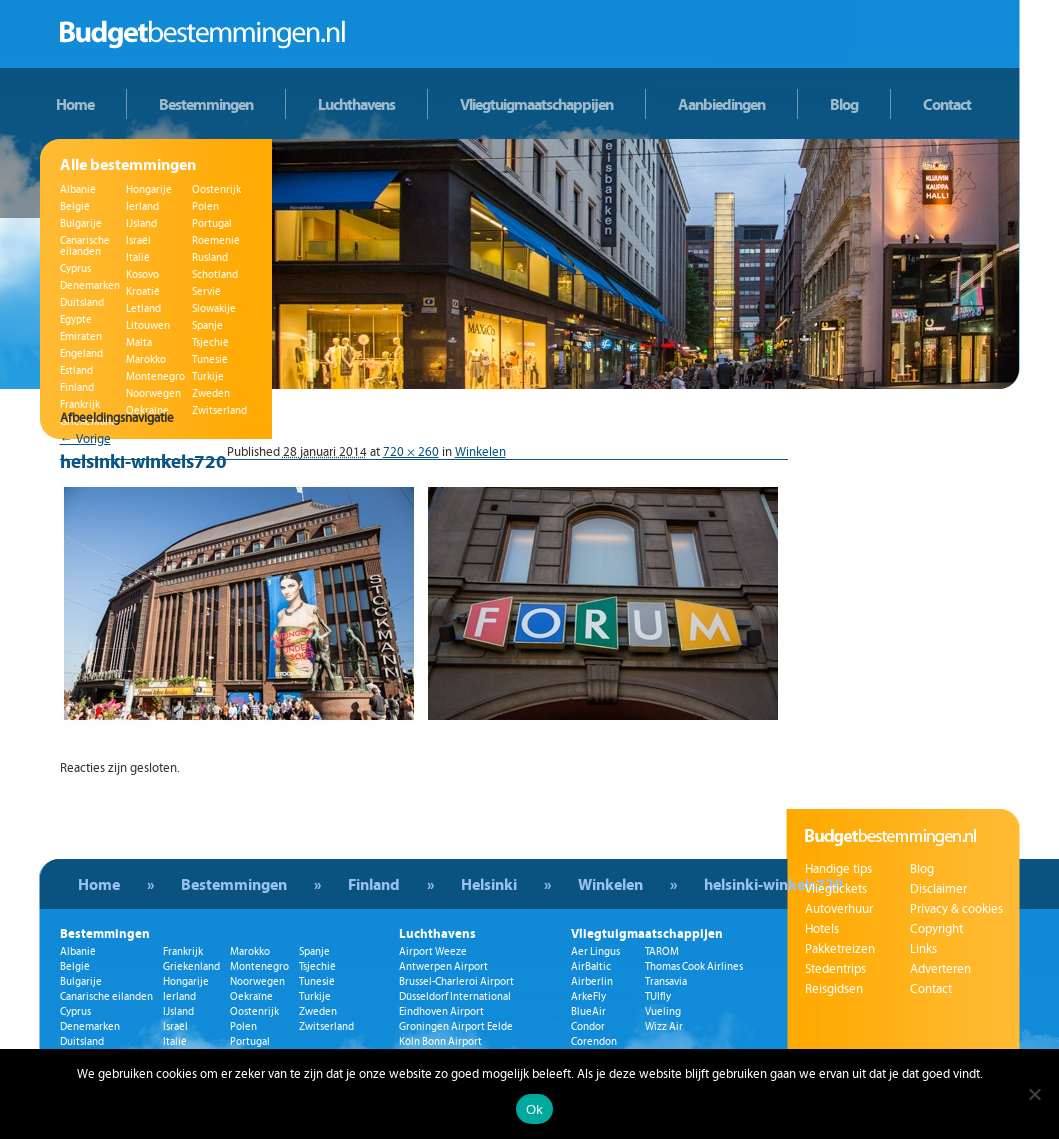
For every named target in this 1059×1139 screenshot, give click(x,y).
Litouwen (148, 325)
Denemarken (90, 285)
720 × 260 (411, 452)
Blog (844, 104)
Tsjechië (210, 342)
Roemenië (216, 240)
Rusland (210, 257)
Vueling (663, 1011)
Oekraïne (251, 996)
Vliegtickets (836, 889)
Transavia (666, 981)
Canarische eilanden (85, 246)
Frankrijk (80, 404)
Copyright (936, 929)
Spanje (207, 325)
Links (923, 949)
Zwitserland (326, 1026)
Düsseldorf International (455, 996)
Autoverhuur (839, 909)
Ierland (142, 206)
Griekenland (191, 966)
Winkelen (480, 452)
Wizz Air (664, 1026)
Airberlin (592, 981)
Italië (138, 257)
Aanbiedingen (721, 104)
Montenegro (155, 376)
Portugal (212, 223)
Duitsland (82, 302)
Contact (947, 104)
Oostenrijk (216, 189)
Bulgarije (81, 223)
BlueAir (588, 1011)
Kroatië (143, 291)
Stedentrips (835, 969)
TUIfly (658, 996)
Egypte (76, 319)
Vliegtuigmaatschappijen (536, 104)
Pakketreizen (840, 949)
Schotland (215, 274)
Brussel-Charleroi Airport (456, 981)
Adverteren (940, 969)
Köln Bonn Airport (440, 1041)
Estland (76, 370)
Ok (534, 1109)
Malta (139, 342)
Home (75, 104)
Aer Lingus (595, 951)
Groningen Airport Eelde (456, 1026)
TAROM (662, 951)
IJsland (141, 223)
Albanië (78, 189)
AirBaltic (591, 966)
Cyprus (75, 268)
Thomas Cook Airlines (694, 966)
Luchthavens (356, 104)
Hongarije (149, 189)
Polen (205, 206)
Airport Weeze (433, 951)
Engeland (81, 353)
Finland (77, 387)
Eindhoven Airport (441, 1011)
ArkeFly (588, 996)
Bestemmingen (206, 104)
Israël (138, 240)
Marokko (146, 359)
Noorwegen (153, 393)
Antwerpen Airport (443, 966)
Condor (588, 1026)
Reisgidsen (834, 989)
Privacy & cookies (956, 909)
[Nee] (1034, 1094)
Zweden (211, 393)
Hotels (822, 929)
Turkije (208, 376)
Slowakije (214, 308)
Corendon (594, 1041)
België (75, 206)
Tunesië (210, 359)
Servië (206, 291)
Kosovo (142, 274)
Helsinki (489, 884)
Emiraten (81, 336)
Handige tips (838, 869)
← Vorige (85, 439)
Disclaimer (938, 889)
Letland (143, 308)
